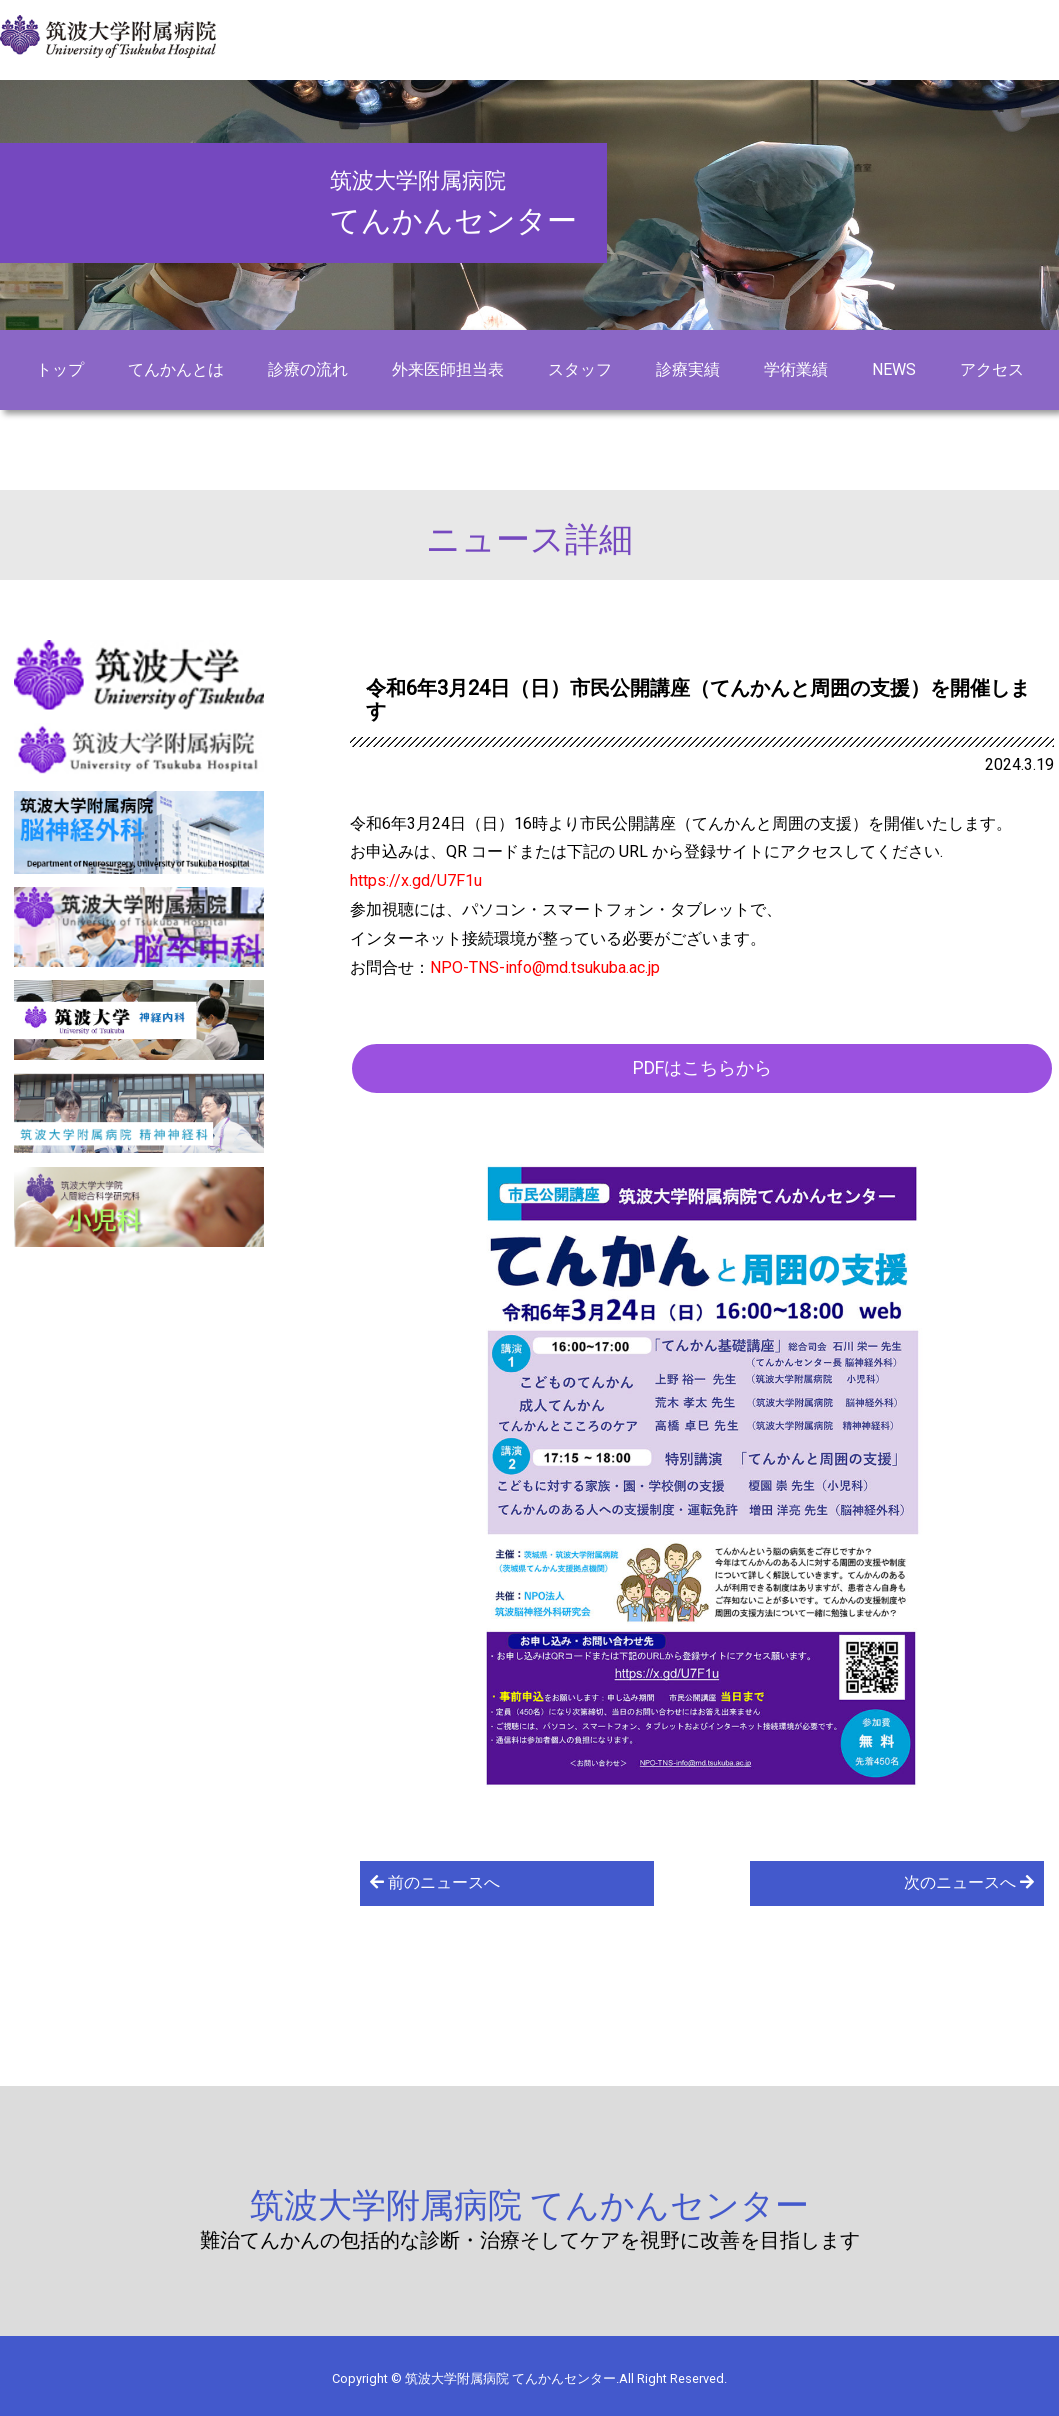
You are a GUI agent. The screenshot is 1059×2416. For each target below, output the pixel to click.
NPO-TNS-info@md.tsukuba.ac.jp (545, 967)
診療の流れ (308, 369)
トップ (60, 369)
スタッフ (580, 369)
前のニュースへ (435, 1882)
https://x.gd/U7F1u (416, 880)
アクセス (992, 369)
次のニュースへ (969, 1882)
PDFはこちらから (702, 1067)
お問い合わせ (530, 435)
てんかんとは (176, 369)
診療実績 (688, 369)
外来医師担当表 (448, 369)
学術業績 (796, 369)
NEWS (894, 369)
